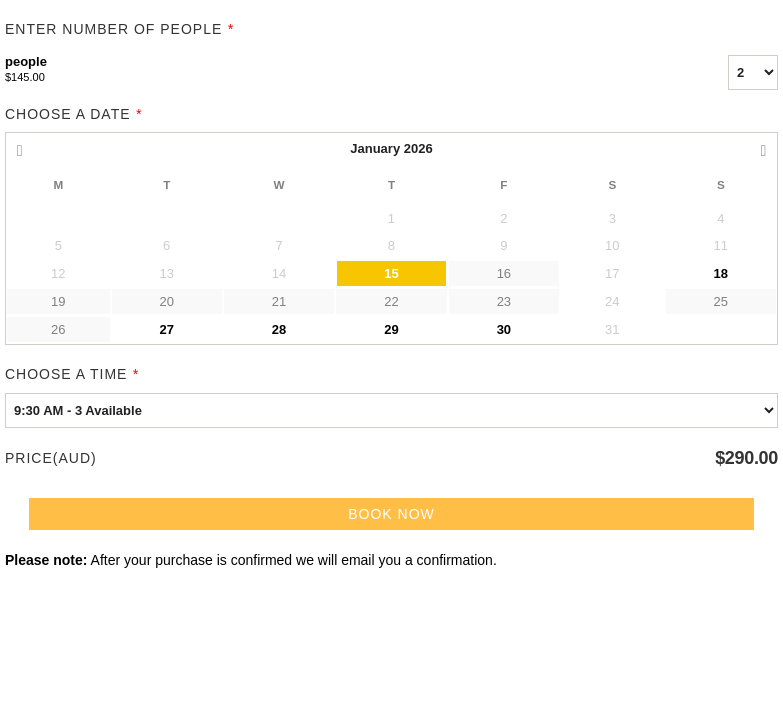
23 (504, 301)
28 (279, 329)
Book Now (391, 514)
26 (58, 329)
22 (391, 301)
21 (279, 301)
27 (166, 329)
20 (166, 301)
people (341, 70)
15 (391, 273)
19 (58, 301)
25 (721, 301)
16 (504, 273)
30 (504, 329)
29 (391, 329)
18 (721, 273)
